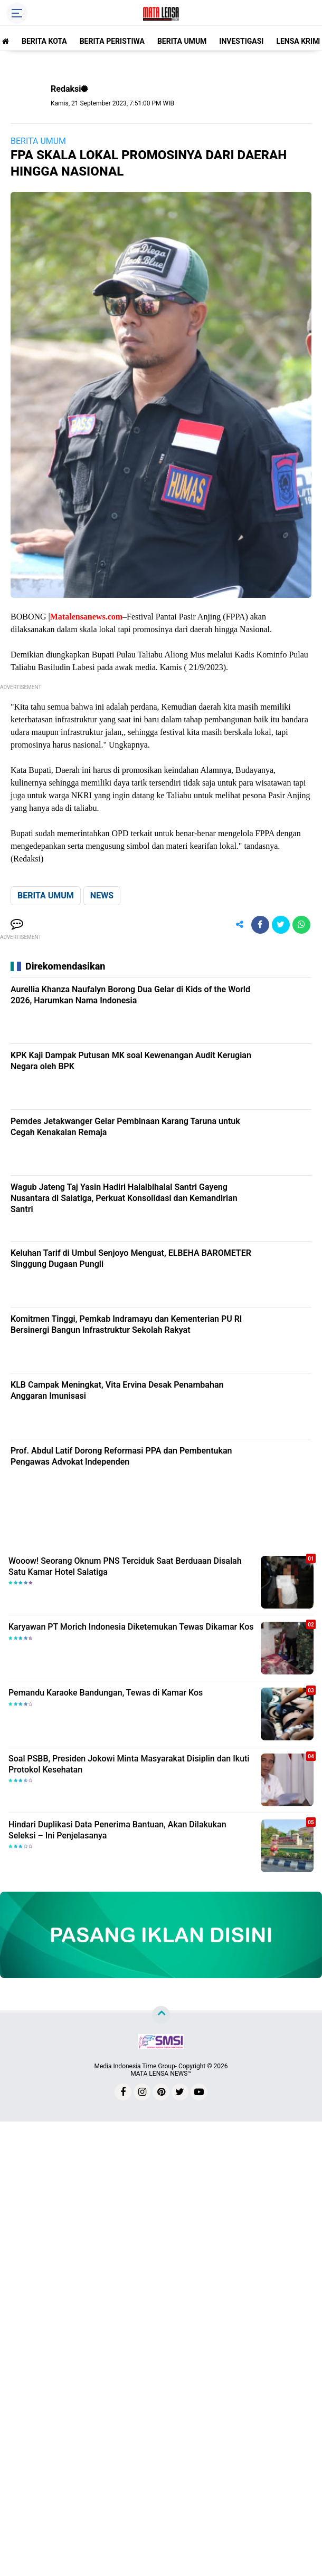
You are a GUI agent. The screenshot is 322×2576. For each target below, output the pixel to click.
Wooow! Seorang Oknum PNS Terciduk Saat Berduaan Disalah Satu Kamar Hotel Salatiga (125, 1566)
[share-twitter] (281, 925)
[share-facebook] (260, 925)
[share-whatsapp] (301, 925)
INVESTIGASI (241, 41)
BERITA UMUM (181, 41)
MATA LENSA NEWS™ (161, 2073)
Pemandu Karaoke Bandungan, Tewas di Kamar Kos (105, 1693)
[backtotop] (161, 2015)
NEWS (101, 895)
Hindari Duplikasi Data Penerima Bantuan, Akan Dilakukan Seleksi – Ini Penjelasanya (117, 1830)
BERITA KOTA (44, 41)
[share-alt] (240, 925)
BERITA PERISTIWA (112, 41)
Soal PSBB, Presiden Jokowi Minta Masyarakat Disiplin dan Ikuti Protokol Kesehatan (128, 1764)
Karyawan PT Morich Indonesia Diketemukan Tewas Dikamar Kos (130, 1627)
